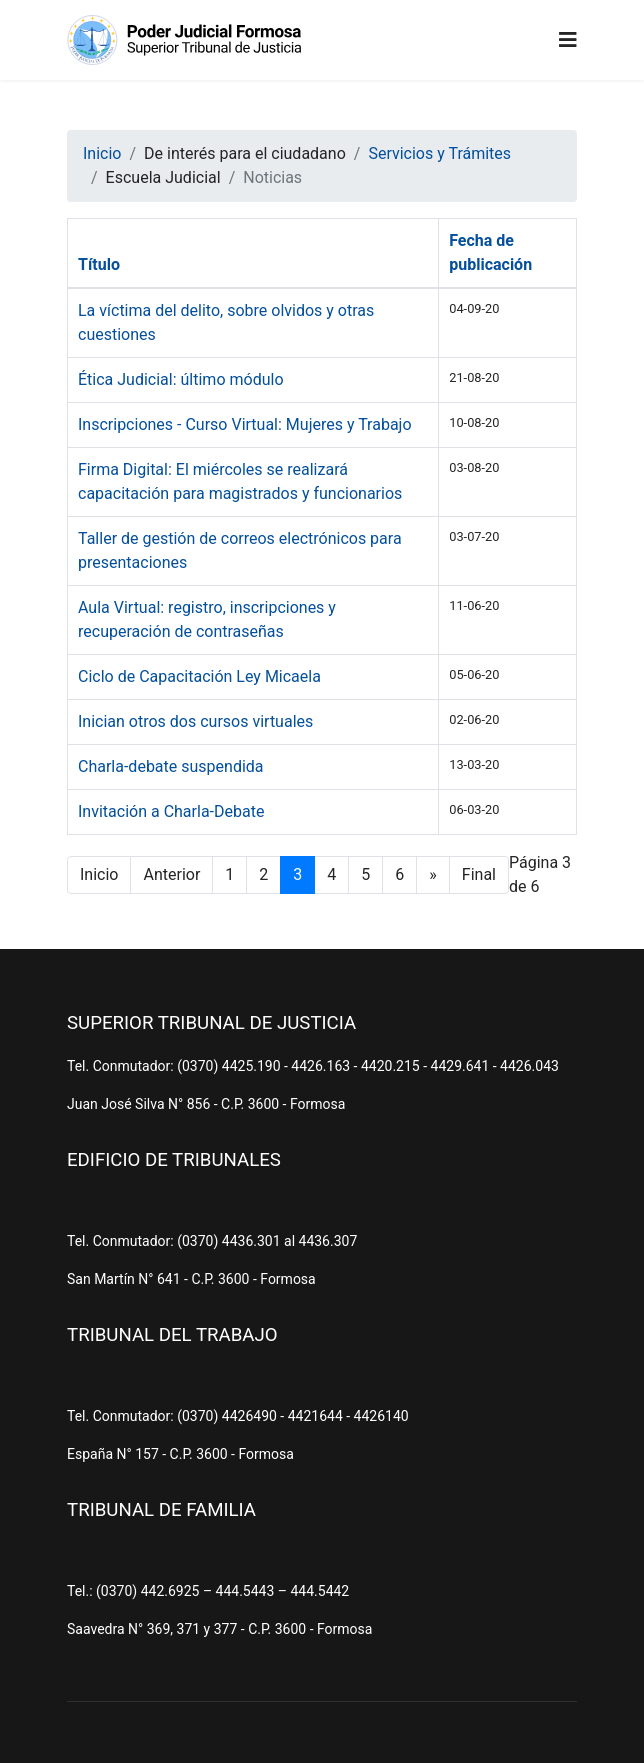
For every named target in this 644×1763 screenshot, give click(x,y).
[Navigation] (568, 40)
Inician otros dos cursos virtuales (195, 721)
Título (99, 264)
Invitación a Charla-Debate (171, 811)
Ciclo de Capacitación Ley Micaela (199, 676)
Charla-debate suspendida (171, 766)
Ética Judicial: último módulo (181, 379)
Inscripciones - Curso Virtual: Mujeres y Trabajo (245, 424)
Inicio (99, 874)
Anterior (171, 874)
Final (479, 874)
